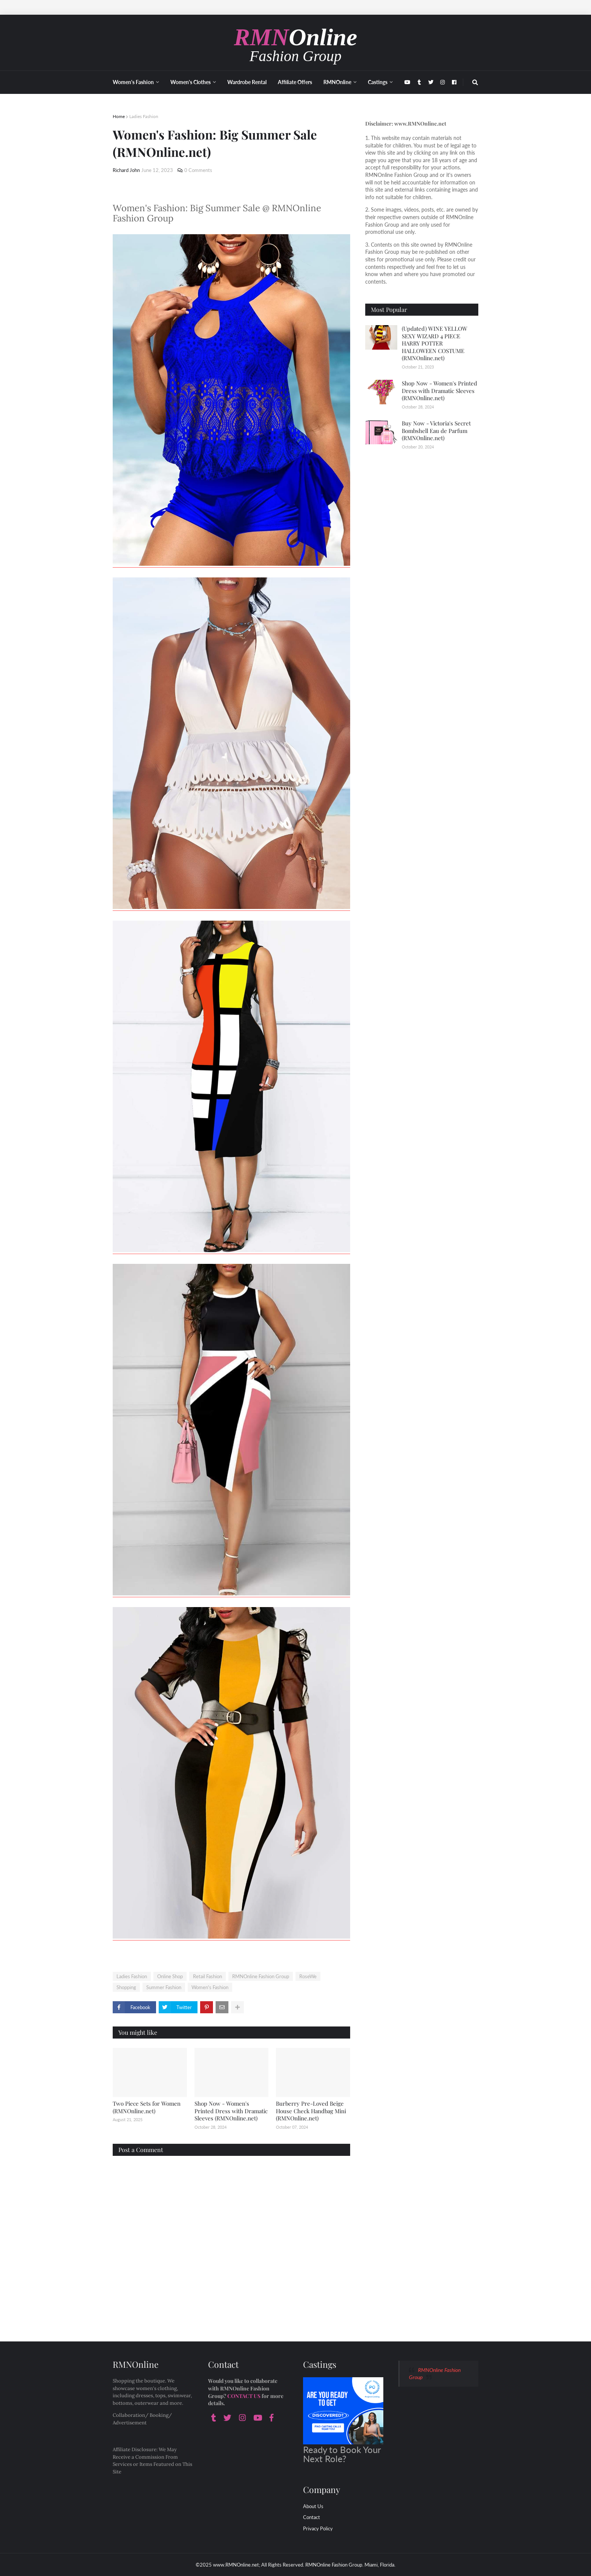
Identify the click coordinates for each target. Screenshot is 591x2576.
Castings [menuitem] (377, 82)
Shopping (126, 1987)
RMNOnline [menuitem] (337, 82)
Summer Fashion (163, 1987)
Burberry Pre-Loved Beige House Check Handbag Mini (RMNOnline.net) (311, 2111)
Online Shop (170, 1976)
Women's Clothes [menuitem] (190, 82)
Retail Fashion (207, 1976)
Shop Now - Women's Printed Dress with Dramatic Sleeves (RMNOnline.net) (231, 2111)
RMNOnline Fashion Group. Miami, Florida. (350, 2565)
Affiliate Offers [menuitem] (295, 82)
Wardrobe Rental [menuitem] (246, 82)
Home (119, 116)
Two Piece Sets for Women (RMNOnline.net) (147, 2107)
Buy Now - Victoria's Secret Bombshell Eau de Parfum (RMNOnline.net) (436, 430)
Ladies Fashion (143, 116)
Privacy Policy (318, 2528)
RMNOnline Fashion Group (260, 1976)
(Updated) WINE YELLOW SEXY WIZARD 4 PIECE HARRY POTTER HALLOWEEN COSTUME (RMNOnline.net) (434, 343)
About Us (313, 2506)
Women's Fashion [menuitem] (133, 82)
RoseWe (308, 1976)
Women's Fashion (209, 1987)
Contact (311, 2517)
